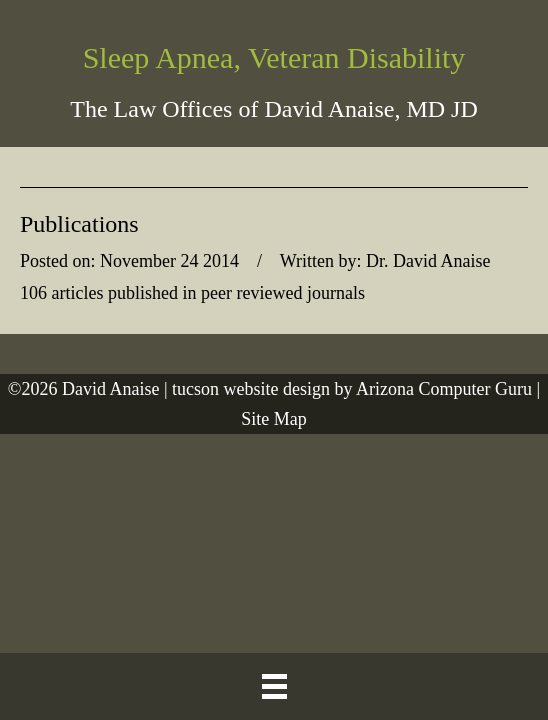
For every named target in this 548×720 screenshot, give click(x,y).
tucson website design (251, 389)
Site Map (274, 419)
